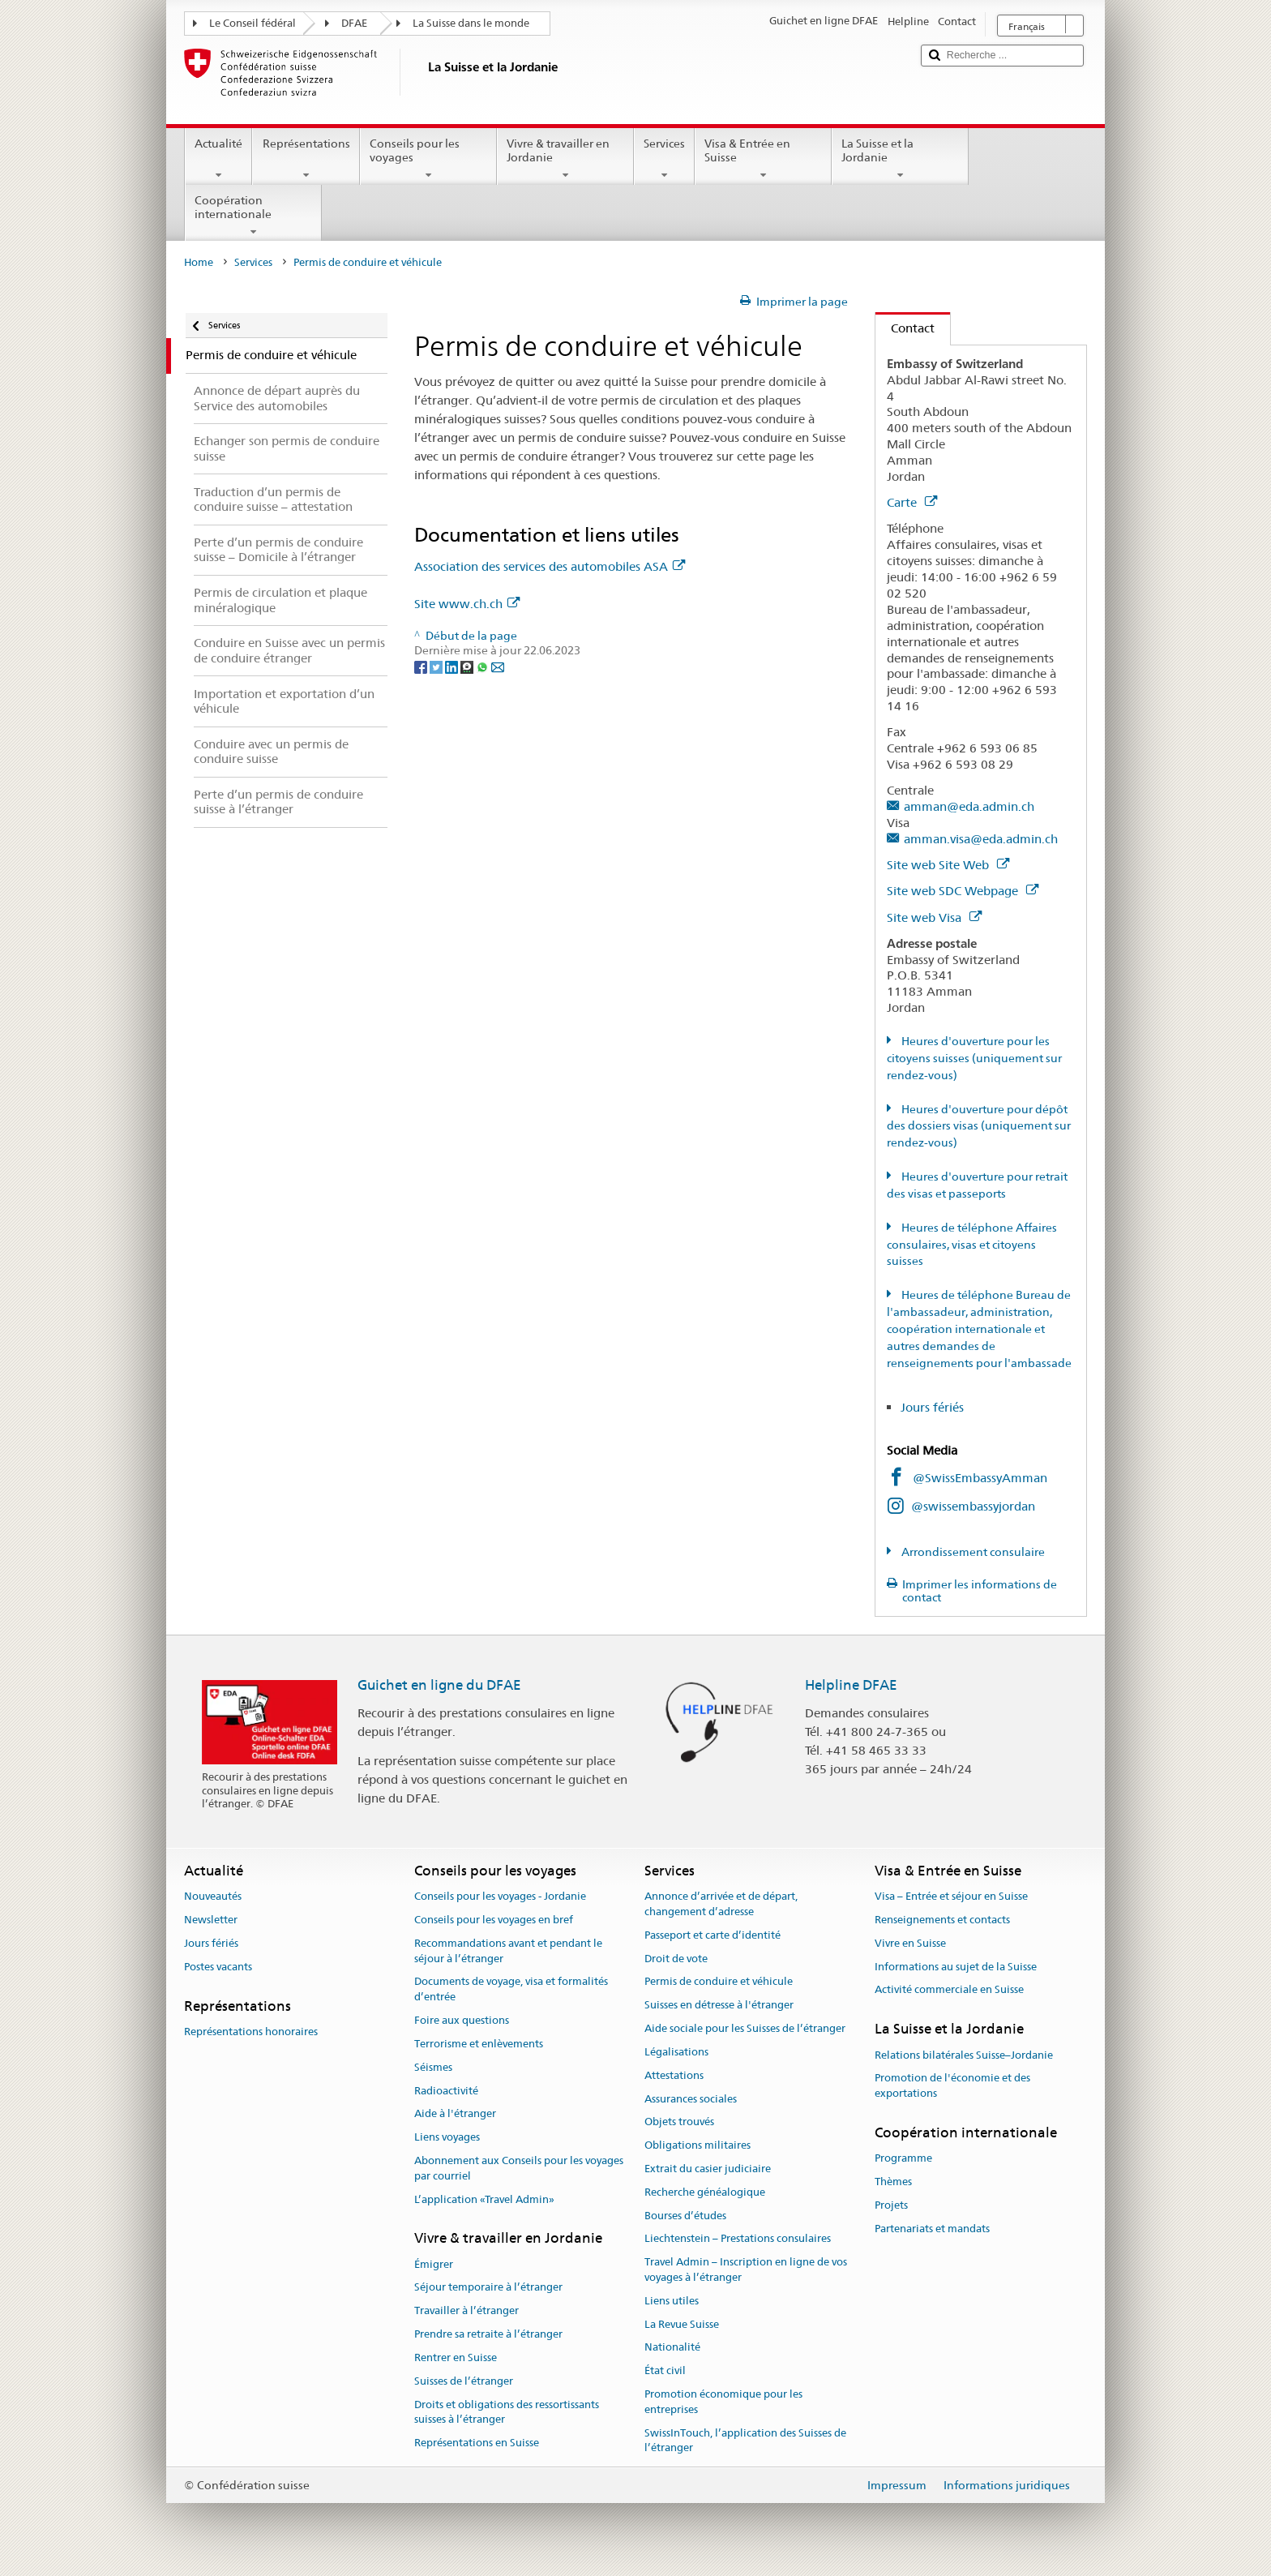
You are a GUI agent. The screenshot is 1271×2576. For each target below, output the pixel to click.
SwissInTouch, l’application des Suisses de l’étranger (745, 2440)
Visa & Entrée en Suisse (763, 159)
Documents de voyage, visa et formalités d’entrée (511, 1990)
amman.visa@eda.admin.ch (981, 839)
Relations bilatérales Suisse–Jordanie (964, 2055)
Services (664, 159)
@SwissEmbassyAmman (980, 1477)
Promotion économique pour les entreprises (723, 2401)
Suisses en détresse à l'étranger (719, 2006)
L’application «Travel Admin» (484, 2199)
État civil (665, 2371)
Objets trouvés (679, 2122)
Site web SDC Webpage (962, 890)
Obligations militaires (697, 2145)
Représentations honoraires (251, 2031)
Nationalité (672, 2348)
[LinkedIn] (452, 666)
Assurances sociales (690, 2099)
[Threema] (468, 666)
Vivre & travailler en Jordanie (565, 159)
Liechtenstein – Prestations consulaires (737, 2239)
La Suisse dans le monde (471, 23)
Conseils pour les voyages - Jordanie (500, 1896)
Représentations (305, 159)
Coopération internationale (253, 216)
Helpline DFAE (851, 1685)
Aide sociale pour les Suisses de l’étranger (744, 2028)
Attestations (674, 2075)
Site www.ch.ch (467, 603)
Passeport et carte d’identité (712, 1935)
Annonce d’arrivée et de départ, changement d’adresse (721, 1904)
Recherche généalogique (704, 2192)
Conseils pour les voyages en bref (493, 1920)
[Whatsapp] (483, 666)
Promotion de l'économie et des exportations (952, 2086)
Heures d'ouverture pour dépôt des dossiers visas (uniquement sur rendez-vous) (979, 1126)
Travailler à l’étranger (466, 2311)
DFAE (354, 23)
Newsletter (211, 1920)
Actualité (218, 159)
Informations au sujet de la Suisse (956, 1967)
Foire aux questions (461, 2020)
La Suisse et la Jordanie (900, 159)
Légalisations (676, 2052)
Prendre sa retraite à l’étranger (488, 2334)
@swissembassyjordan (973, 1506)
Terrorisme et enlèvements (478, 2044)
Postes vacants (218, 1967)
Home (198, 262)
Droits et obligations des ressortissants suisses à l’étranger (506, 2412)
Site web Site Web (948, 864)
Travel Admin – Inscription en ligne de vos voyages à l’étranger (745, 2269)
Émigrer (433, 2264)
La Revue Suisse (681, 2324)
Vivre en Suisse (910, 1943)
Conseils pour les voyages (428, 159)
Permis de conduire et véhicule (718, 1982)
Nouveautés (213, 1896)
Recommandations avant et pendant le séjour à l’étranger (508, 1951)
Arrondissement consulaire (972, 1551)
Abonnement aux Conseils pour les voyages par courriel (518, 2168)
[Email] (497, 666)
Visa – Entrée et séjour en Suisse (951, 1896)
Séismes (433, 2067)
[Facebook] (422, 666)
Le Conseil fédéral (252, 23)
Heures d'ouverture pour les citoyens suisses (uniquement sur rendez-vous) (974, 1058)
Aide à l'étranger (455, 2114)
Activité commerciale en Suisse (949, 1990)
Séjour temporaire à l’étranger (488, 2288)
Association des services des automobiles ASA (549, 566)
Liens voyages (447, 2137)
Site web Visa (934, 917)
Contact (905, 328)
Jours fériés (932, 1407)
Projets (891, 2205)
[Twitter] (437, 666)
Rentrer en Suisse (455, 2357)
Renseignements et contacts (942, 1920)
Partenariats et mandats (932, 2228)
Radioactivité (446, 2091)
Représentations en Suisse (476, 2443)
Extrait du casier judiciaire (707, 2168)
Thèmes (893, 2181)
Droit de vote (676, 1958)
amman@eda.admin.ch (969, 806)
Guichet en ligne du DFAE (439, 1685)
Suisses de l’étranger (463, 2381)
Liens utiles (671, 2301)
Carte (912, 502)
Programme (903, 2159)
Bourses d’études (685, 2216)
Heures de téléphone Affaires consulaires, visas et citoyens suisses (972, 1244)
